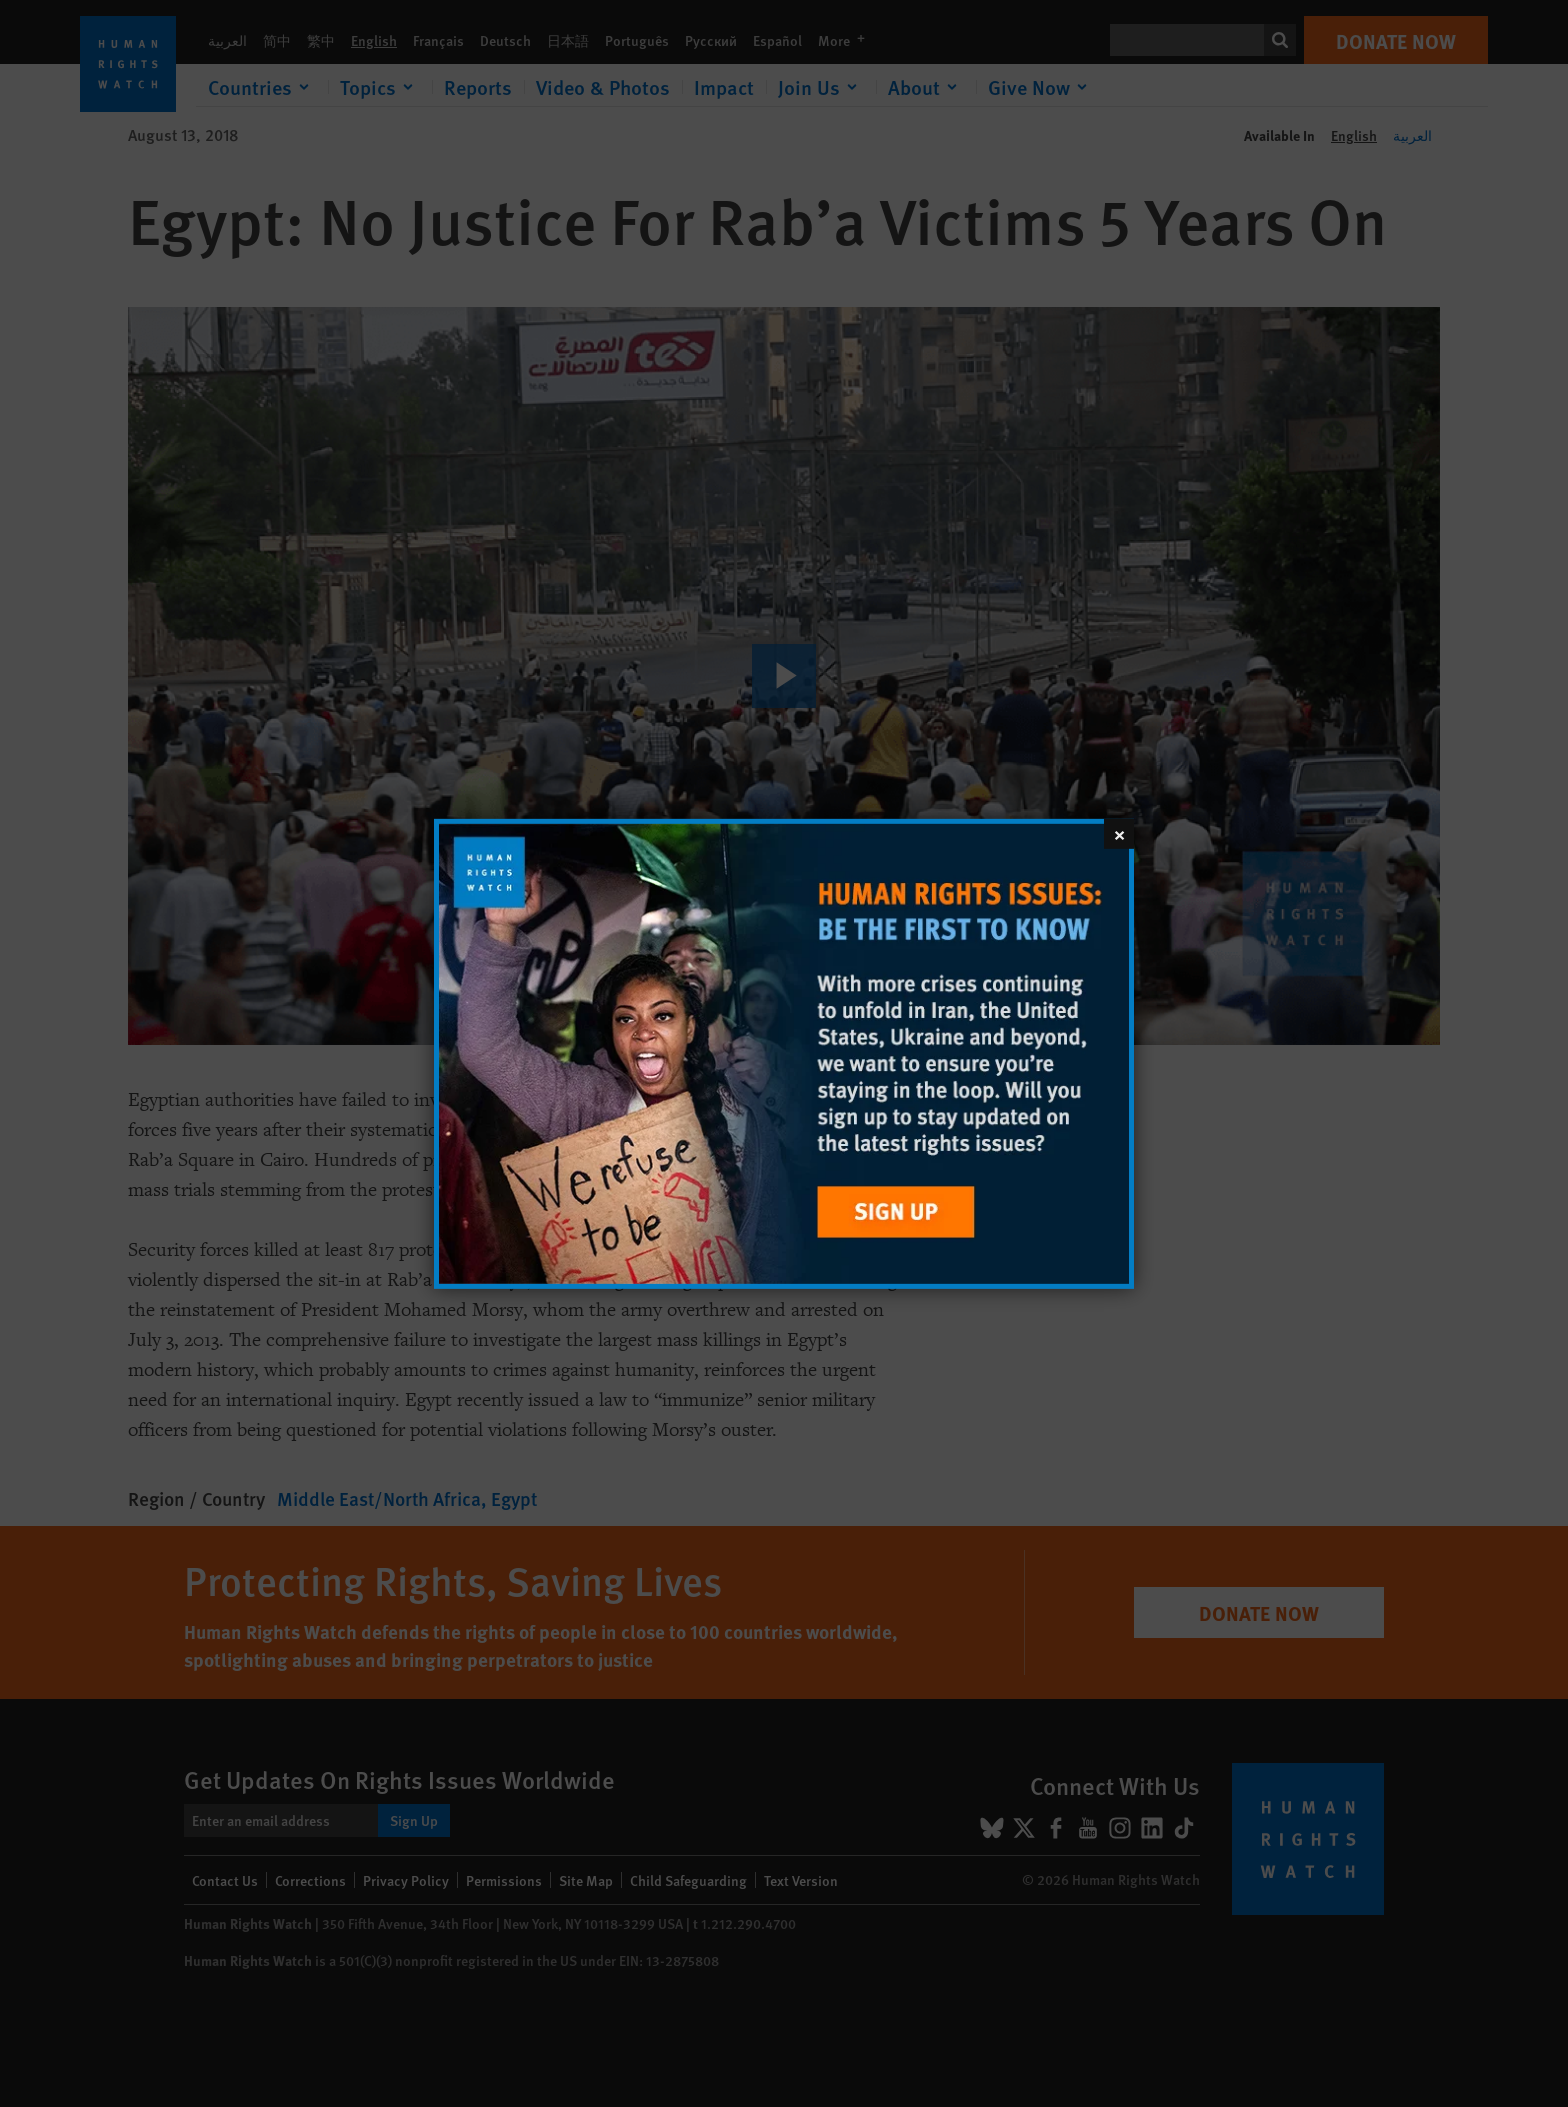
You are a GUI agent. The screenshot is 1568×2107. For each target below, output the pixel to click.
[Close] (1119, 833)
